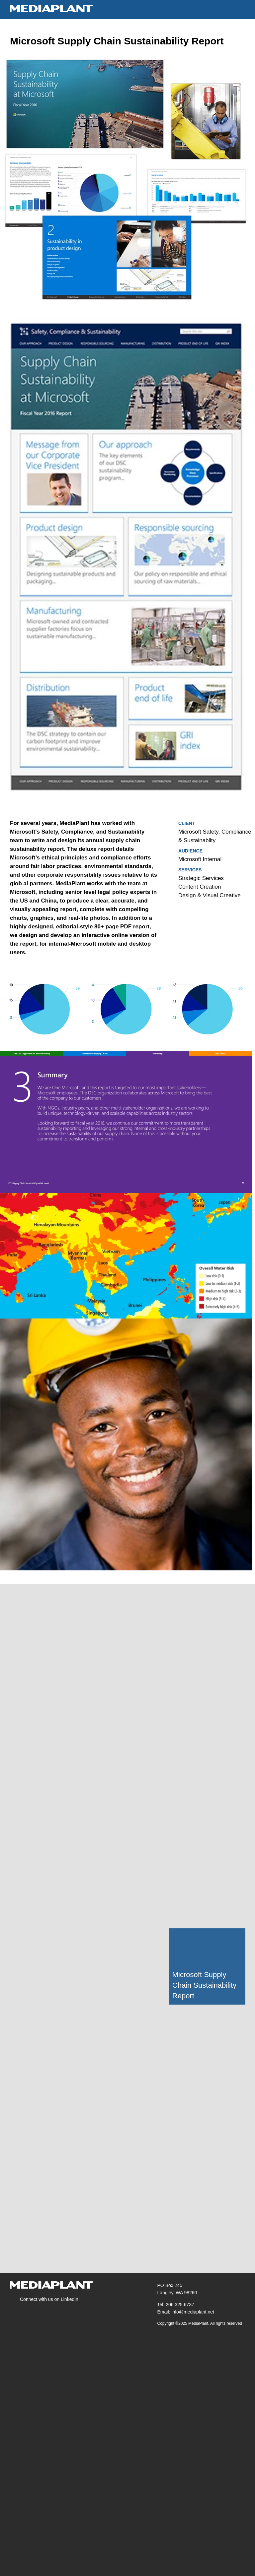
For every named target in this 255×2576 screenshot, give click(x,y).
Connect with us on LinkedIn (50, 2299)
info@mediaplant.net (193, 2312)
